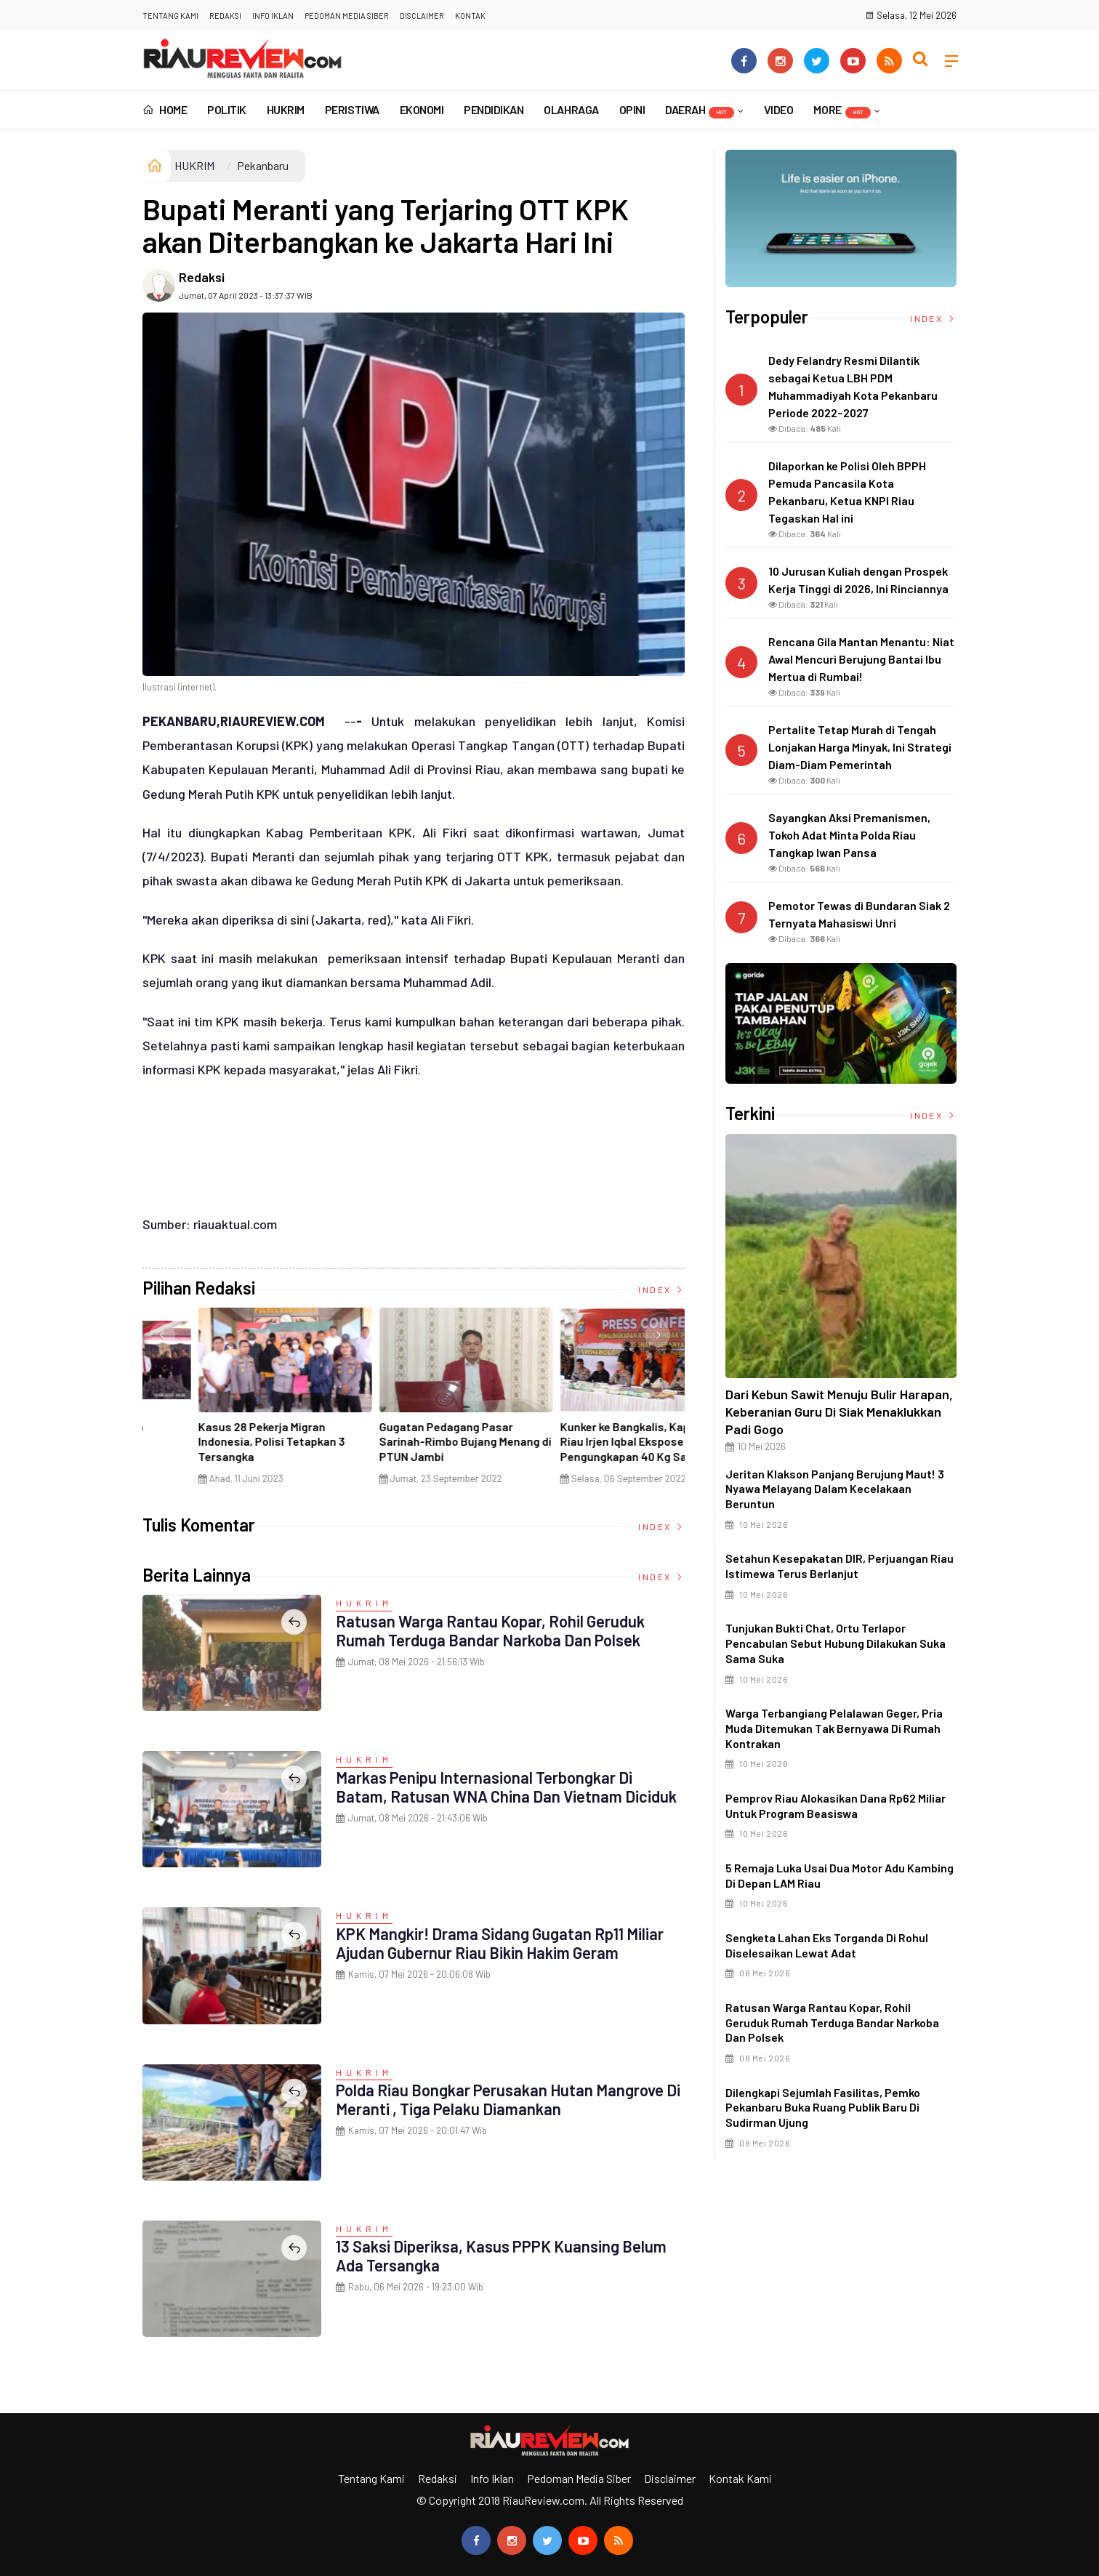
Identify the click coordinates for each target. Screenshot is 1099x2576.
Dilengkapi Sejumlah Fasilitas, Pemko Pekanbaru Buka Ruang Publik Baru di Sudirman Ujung (822, 2107)
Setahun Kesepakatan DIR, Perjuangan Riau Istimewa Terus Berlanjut (839, 1565)
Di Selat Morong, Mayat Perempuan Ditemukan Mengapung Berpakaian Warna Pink (406, 1449)
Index (661, 1289)
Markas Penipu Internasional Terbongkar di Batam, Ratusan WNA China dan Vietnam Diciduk (506, 1787)
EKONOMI (422, 109)
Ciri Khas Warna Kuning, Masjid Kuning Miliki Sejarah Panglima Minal (225, 1442)
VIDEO (779, 109)
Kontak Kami (740, 2478)
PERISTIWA (352, 109)
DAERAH (699, 110)
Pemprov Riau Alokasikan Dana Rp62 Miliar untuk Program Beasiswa (835, 1805)
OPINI (632, 109)
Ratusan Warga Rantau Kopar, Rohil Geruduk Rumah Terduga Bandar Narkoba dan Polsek (490, 1630)
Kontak (470, 15)
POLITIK (226, 109)
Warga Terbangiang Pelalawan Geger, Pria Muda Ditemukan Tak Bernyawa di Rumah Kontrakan (834, 1728)
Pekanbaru (263, 165)
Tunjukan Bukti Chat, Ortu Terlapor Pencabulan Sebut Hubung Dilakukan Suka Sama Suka (835, 1643)
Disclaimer (422, 15)
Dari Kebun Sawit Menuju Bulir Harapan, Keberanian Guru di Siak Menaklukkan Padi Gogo (839, 1411)
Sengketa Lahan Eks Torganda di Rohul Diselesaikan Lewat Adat (826, 1945)
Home (164, 109)
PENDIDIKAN (493, 109)
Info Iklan (273, 15)
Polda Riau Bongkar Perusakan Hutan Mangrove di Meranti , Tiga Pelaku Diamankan (508, 2099)
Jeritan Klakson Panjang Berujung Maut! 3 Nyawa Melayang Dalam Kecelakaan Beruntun (834, 1489)
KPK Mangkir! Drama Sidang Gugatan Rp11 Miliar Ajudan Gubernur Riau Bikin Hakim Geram (500, 1943)
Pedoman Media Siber (347, 15)
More (841, 110)
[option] (232, 1401)
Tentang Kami (170, 15)
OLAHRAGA (571, 109)
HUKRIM (286, 109)
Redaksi (225, 15)
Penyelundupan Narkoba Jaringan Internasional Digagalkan (571, 1442)
